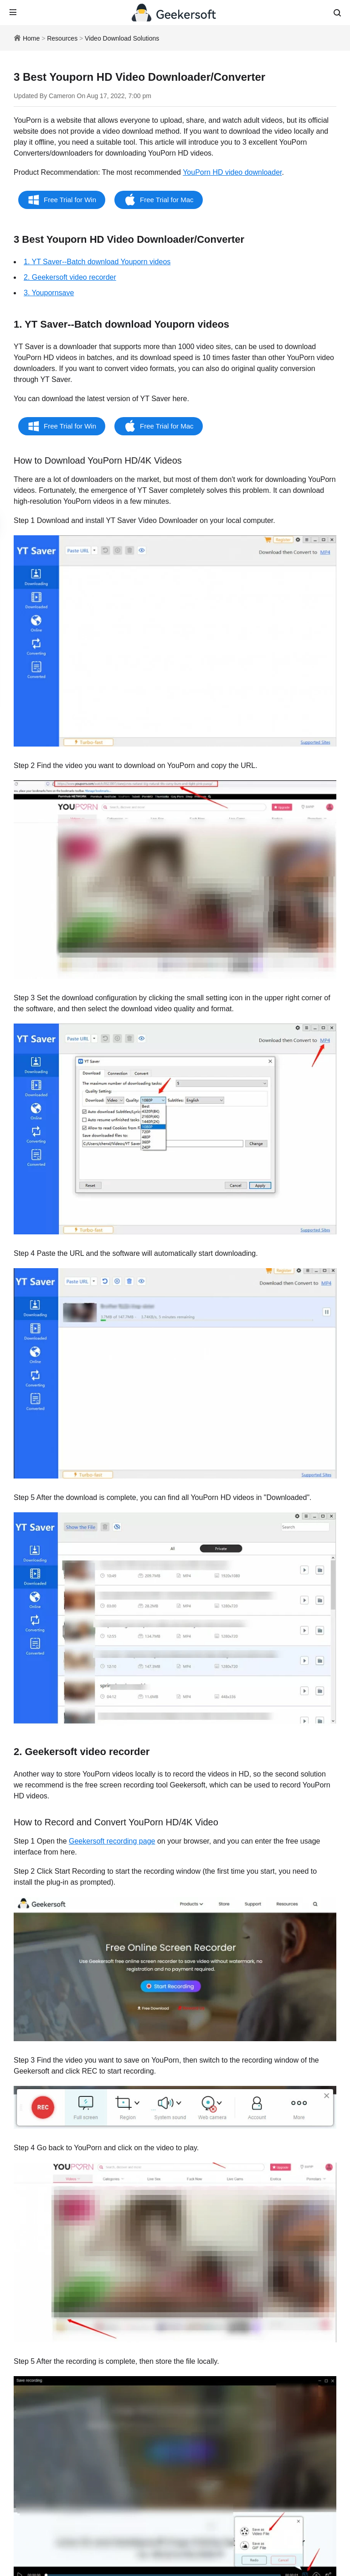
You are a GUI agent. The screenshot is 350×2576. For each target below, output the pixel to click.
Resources (62, 38)
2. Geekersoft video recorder (70, 277)
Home (31, 38)
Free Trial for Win (70, 200)
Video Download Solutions (122, 38)
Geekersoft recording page (112, 1841)
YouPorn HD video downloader (232, 172)
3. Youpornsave (49, 293)
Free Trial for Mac (167, 200)
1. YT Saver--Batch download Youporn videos (97, 262)
